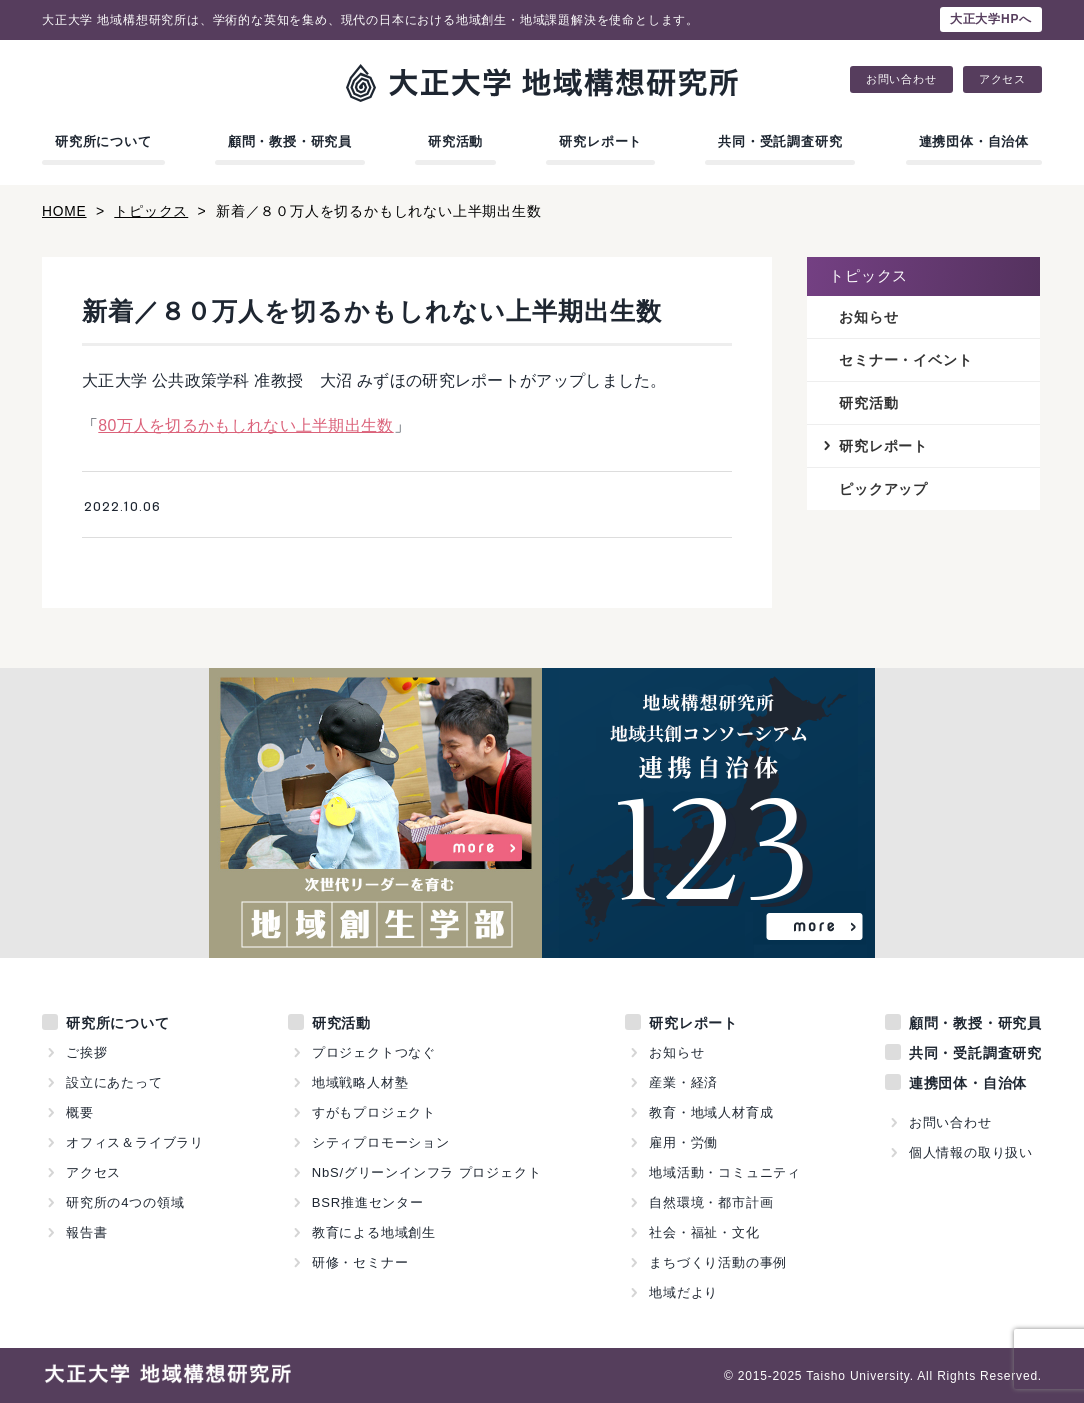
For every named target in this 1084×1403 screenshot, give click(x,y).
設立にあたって (114, 1081)
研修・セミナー (360, 1261)
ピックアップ (883, 489)
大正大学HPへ (991, 19)
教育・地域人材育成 (711, 1111)
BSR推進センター (368, 1201)
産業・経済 (683, 1081)
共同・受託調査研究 (780, 141)
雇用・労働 (683, 1141)
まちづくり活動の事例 (718, 1261)
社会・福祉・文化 (704, 1231)
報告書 (86, 1231)
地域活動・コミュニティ (725, 1171)
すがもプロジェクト (374, 1111)
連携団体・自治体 (974, 141)
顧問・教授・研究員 (290, 141)
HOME (64, 211)
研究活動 (455, 141)
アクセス (1002, 79)
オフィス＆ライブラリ (135, 1141)
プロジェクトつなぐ (374, 1051)
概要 (80, 1111)
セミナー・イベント (905, 359)
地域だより (683, 1291)
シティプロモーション (381, 1141)
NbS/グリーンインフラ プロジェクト (427, 1171)
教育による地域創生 (374, 1231)
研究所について (103, 141)
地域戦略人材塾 (360, 1081)
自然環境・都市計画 (711, 1201)
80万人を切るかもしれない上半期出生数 (246, 424)
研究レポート (600, 141)
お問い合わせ (901, 79)
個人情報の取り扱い (971, 1151)
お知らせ (868, 316)
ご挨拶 (86, 1051)
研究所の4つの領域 (125, 1201)
